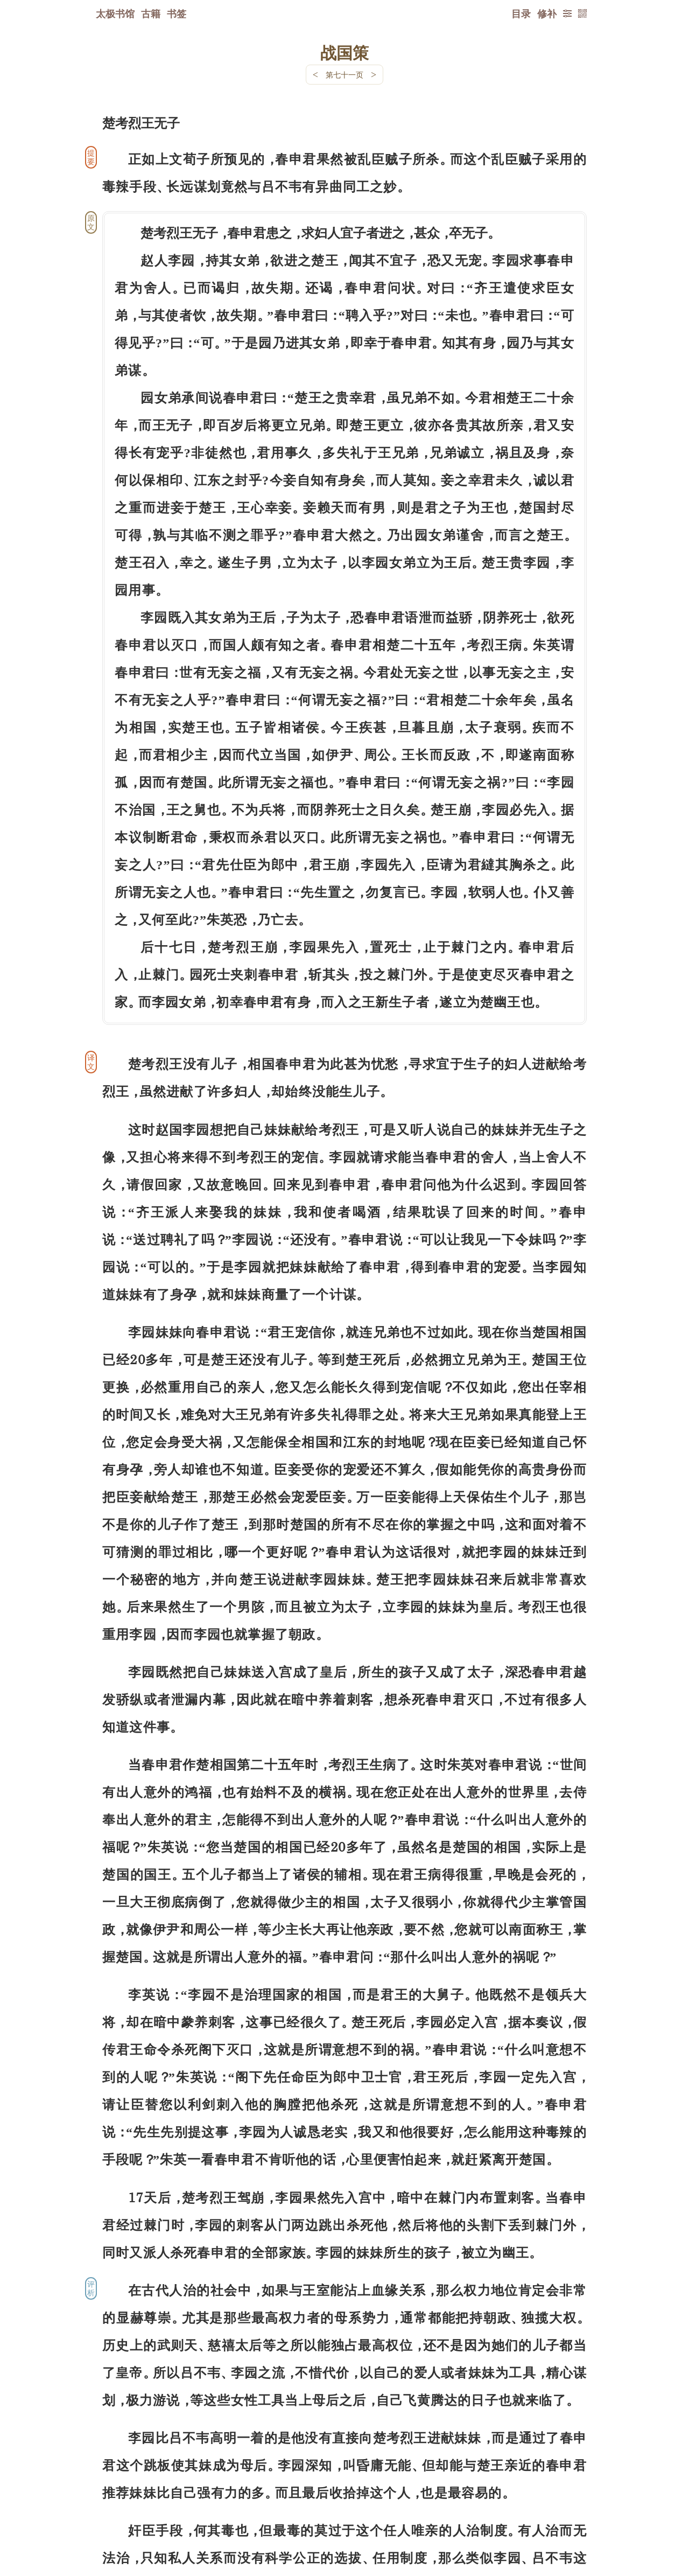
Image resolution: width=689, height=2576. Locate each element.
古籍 (150, 13)
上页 (566, 2512)
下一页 (344, 2512)
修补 (547, 13)
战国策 (344, 52)
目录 (521, 13)
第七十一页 (344, 74)
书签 (176, 13)
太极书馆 (115, 13)
